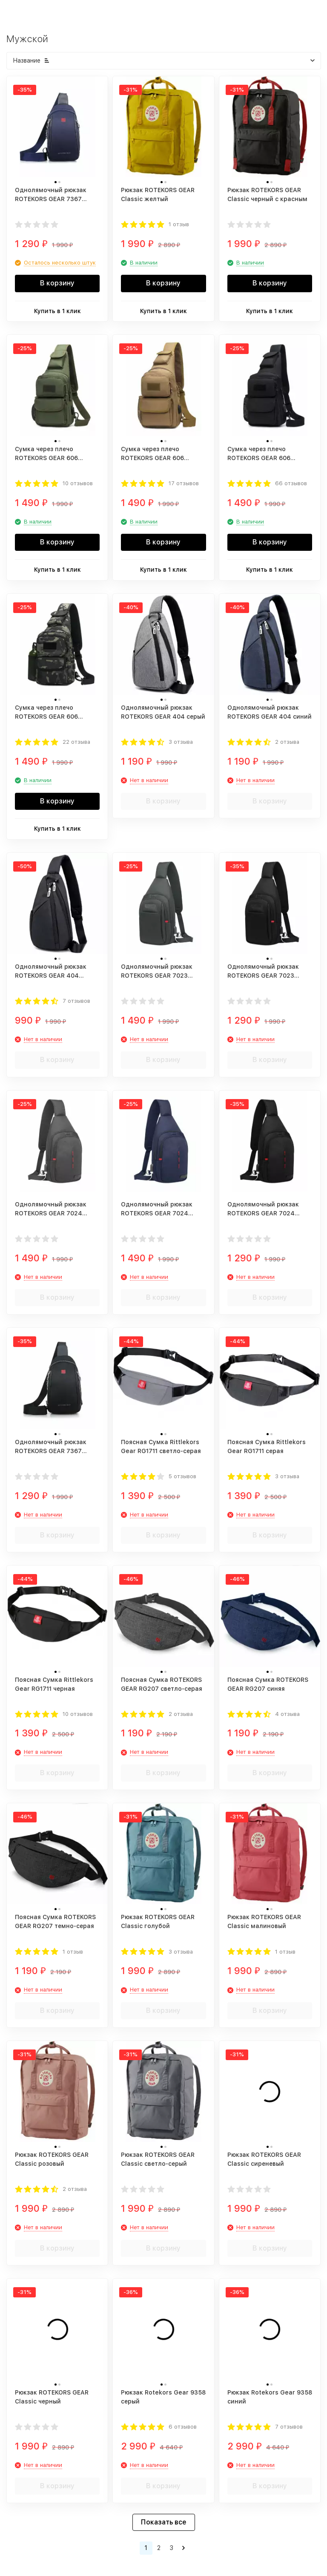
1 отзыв (179, 224)
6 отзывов (183, 2426)
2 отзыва (287, 742)
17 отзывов (184, 483)
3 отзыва (181, 742)
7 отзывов (76, 1001)
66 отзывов (291, 483)
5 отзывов (182, 1476)
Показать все (163, 2522)
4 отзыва (287, 1714)
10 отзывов (78, 483)
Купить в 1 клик (57, 311)
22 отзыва (76, 742)
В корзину (57, 283)
